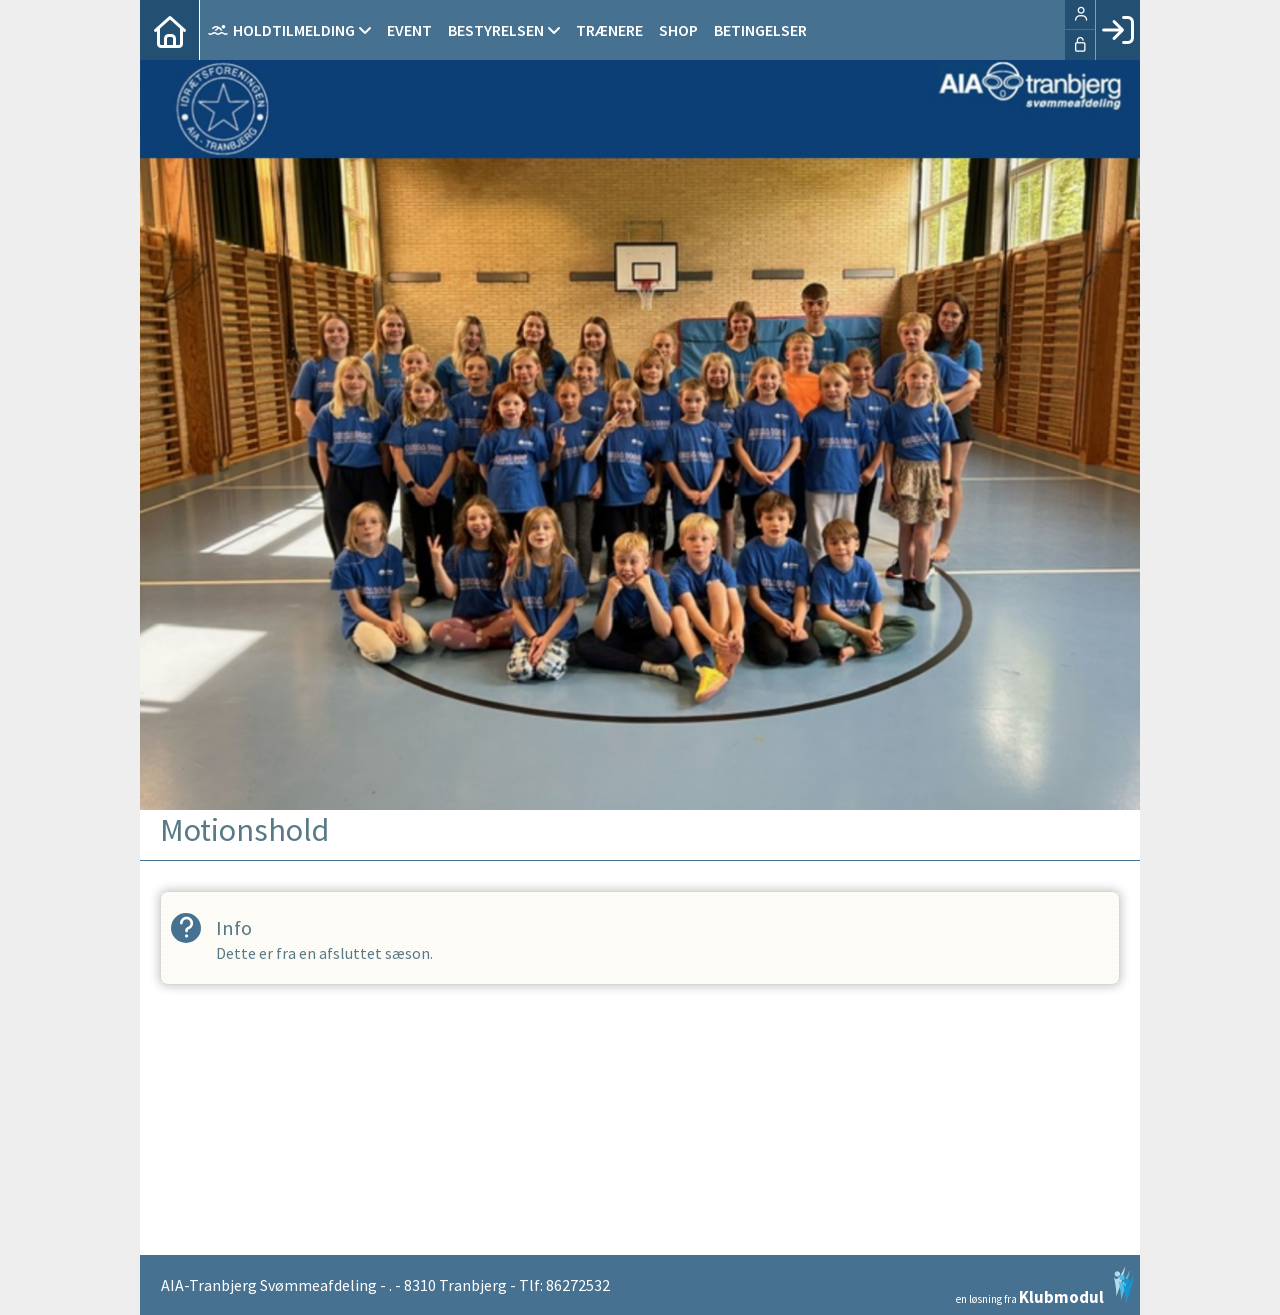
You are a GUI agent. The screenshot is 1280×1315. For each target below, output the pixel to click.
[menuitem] (170, 30)
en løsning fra (1045, 1286)
